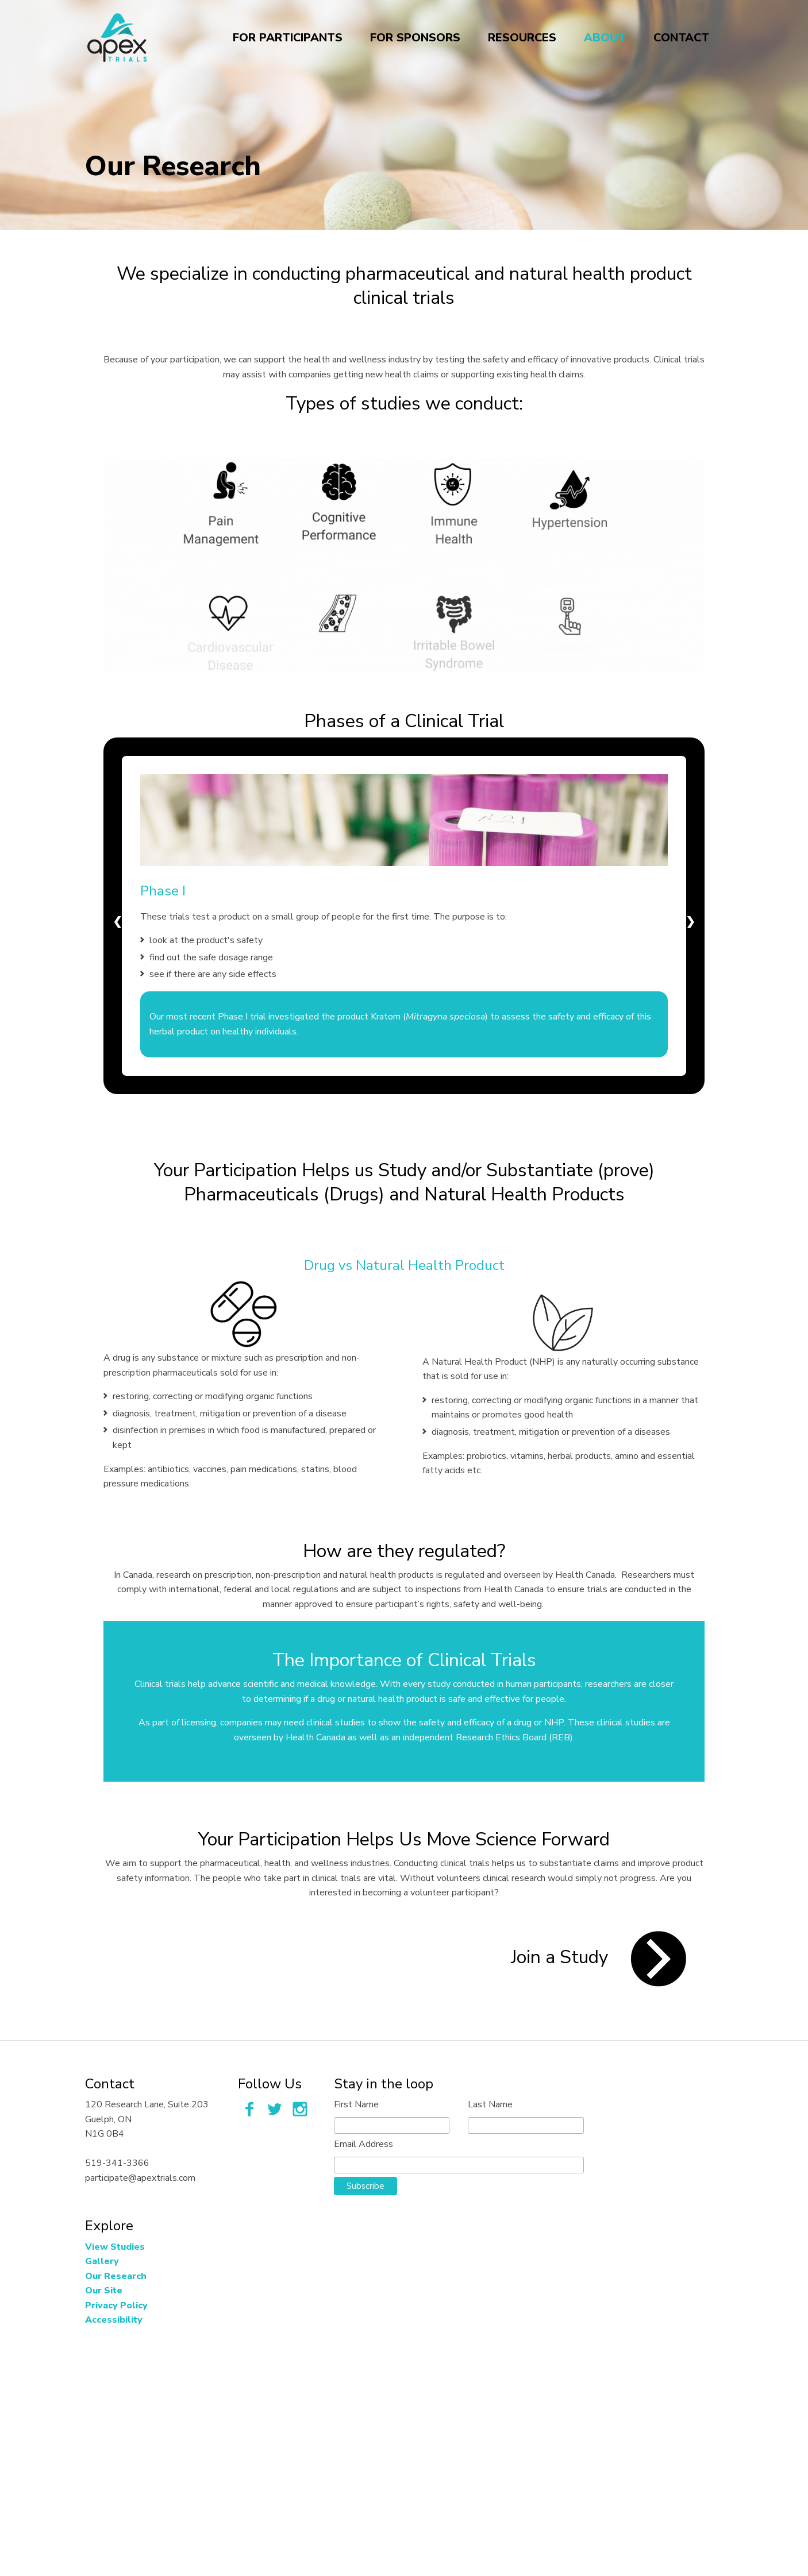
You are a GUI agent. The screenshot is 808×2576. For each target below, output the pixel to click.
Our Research (116, 2276)
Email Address (363, 2144)
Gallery (102, 2261)
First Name (356, 2104)
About (605, 40)
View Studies (115, 2247)
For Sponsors (415, 40)
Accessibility (114, 2320)
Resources (522, 40)
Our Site (103, 2290)
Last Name (490, 2104)
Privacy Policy (116, 2305)
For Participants (288, 40)
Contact (681, 40)
